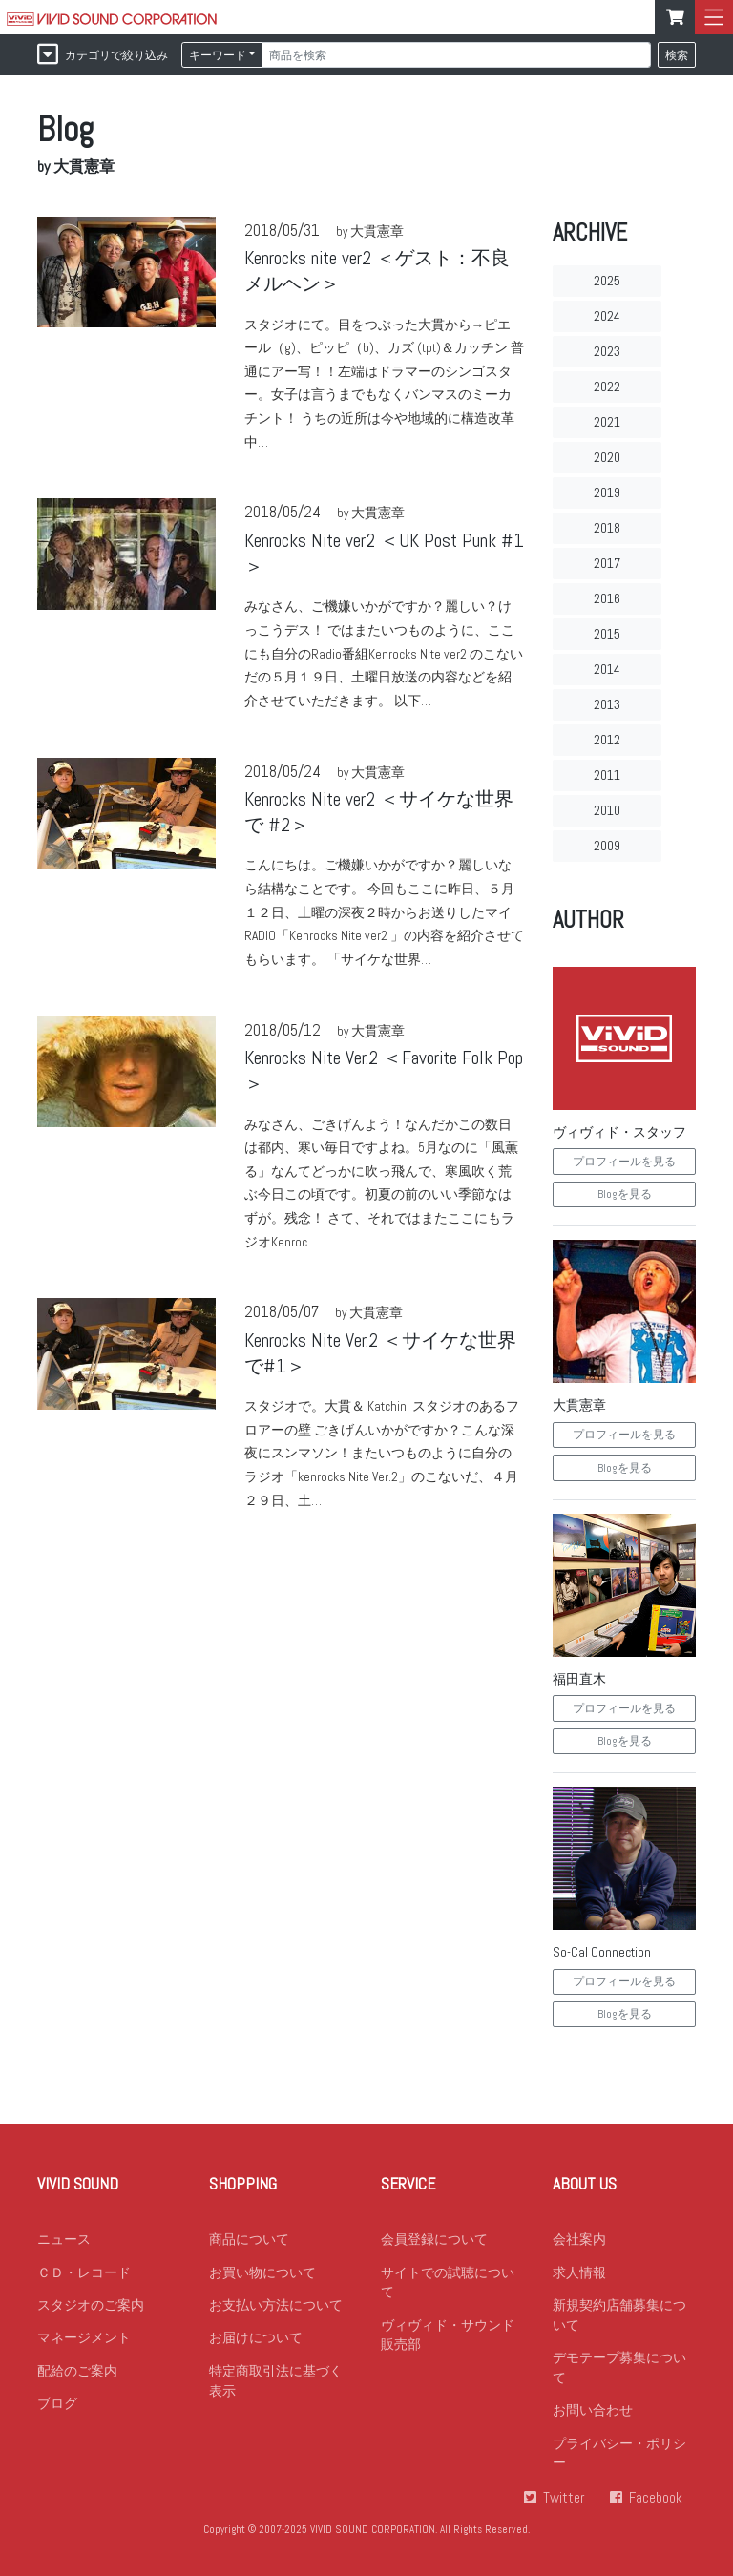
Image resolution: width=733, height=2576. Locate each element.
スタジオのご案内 (90, 2306)
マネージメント (84, 2340)
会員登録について (434, 2240)
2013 (607, 704)
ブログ (57, 2407)
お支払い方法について (276, 2306)
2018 (607, 527)
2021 (607, 421)
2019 (607, 492)
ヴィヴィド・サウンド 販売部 (447, 2337)
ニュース (64, 2240)
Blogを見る (624, 1194)
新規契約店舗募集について (619, 2316)
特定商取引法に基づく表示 (276, 2383)
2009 (607, 845)
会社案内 (579, 2240)
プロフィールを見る (624, 1161)
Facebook (655, 2501)
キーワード (217, 55)
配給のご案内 (77, 2373)
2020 (607, 457)
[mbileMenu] (714, 17)
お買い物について (262, 2273)
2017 (607, 563)
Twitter (562, 2501)
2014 (607, 669)
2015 (607, 633)
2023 (607, 351)
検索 (676, 55)
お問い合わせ (593, 2413)
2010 (607, 810)
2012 (607, 739)
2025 (607, 280)
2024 (607, 316)
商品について (249, 2240)
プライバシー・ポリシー (619, 2457)
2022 (607, 386)
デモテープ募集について (619, 2370)
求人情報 (579, 2273)
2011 (607, 775)
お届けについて (256, 2340)
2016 (607, 598)
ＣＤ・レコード (84, 2273)
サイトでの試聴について (447, 2283)
